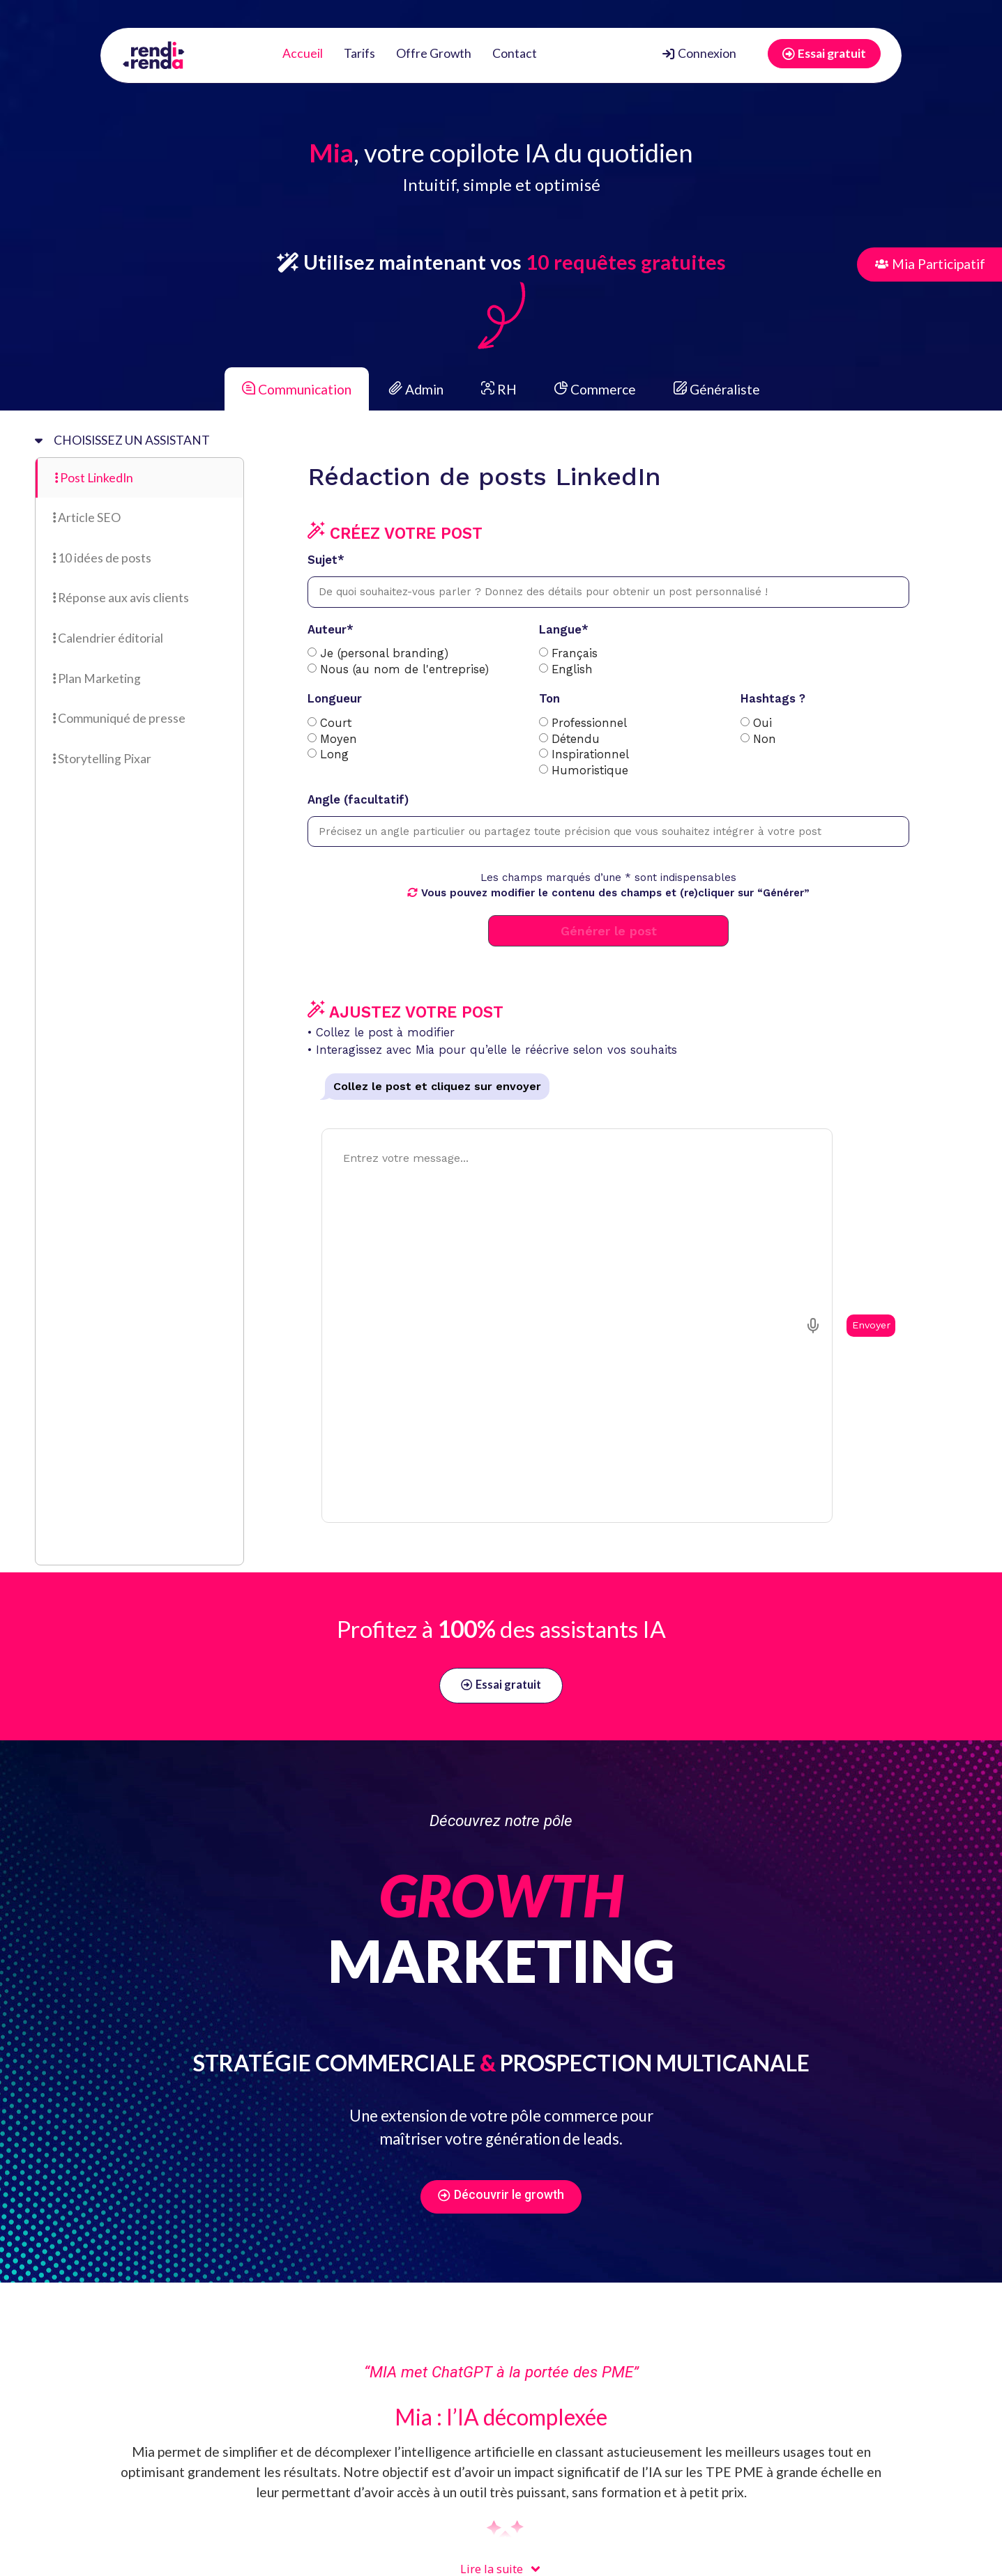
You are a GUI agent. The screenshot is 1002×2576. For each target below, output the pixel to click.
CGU (314, 2560)
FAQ (344, 2560)
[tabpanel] (598, 844)
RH (497, 389)
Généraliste (715, 389)
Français (575, 654)
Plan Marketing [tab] (97, 678)
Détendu (576, 740)
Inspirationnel (590, 755)
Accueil (302, 53)
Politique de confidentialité (428, 2560)
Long (334, 755)
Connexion (699, 53)
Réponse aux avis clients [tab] (121, 597)
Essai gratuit (824, 53)
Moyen (338, 740)
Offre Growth (433, 53)
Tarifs (359, 53)
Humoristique (590, 771)
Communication (296, 389)
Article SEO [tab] (87, 517)
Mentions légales (547, 2560)
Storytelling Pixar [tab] (102, 758)
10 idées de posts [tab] (102, 558)
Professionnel (589, 724)
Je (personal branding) (384, 654)
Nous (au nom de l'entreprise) (404, 670)
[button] (211, 2486)
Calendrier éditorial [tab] (108, 638)
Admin (414, 389)
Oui (762, 724)
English (572, 670)
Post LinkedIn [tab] (94, 477)
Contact (514, 53)
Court (335, 724)
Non (764, 740)
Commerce (594, 389)
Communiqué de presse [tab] (119, 718)
